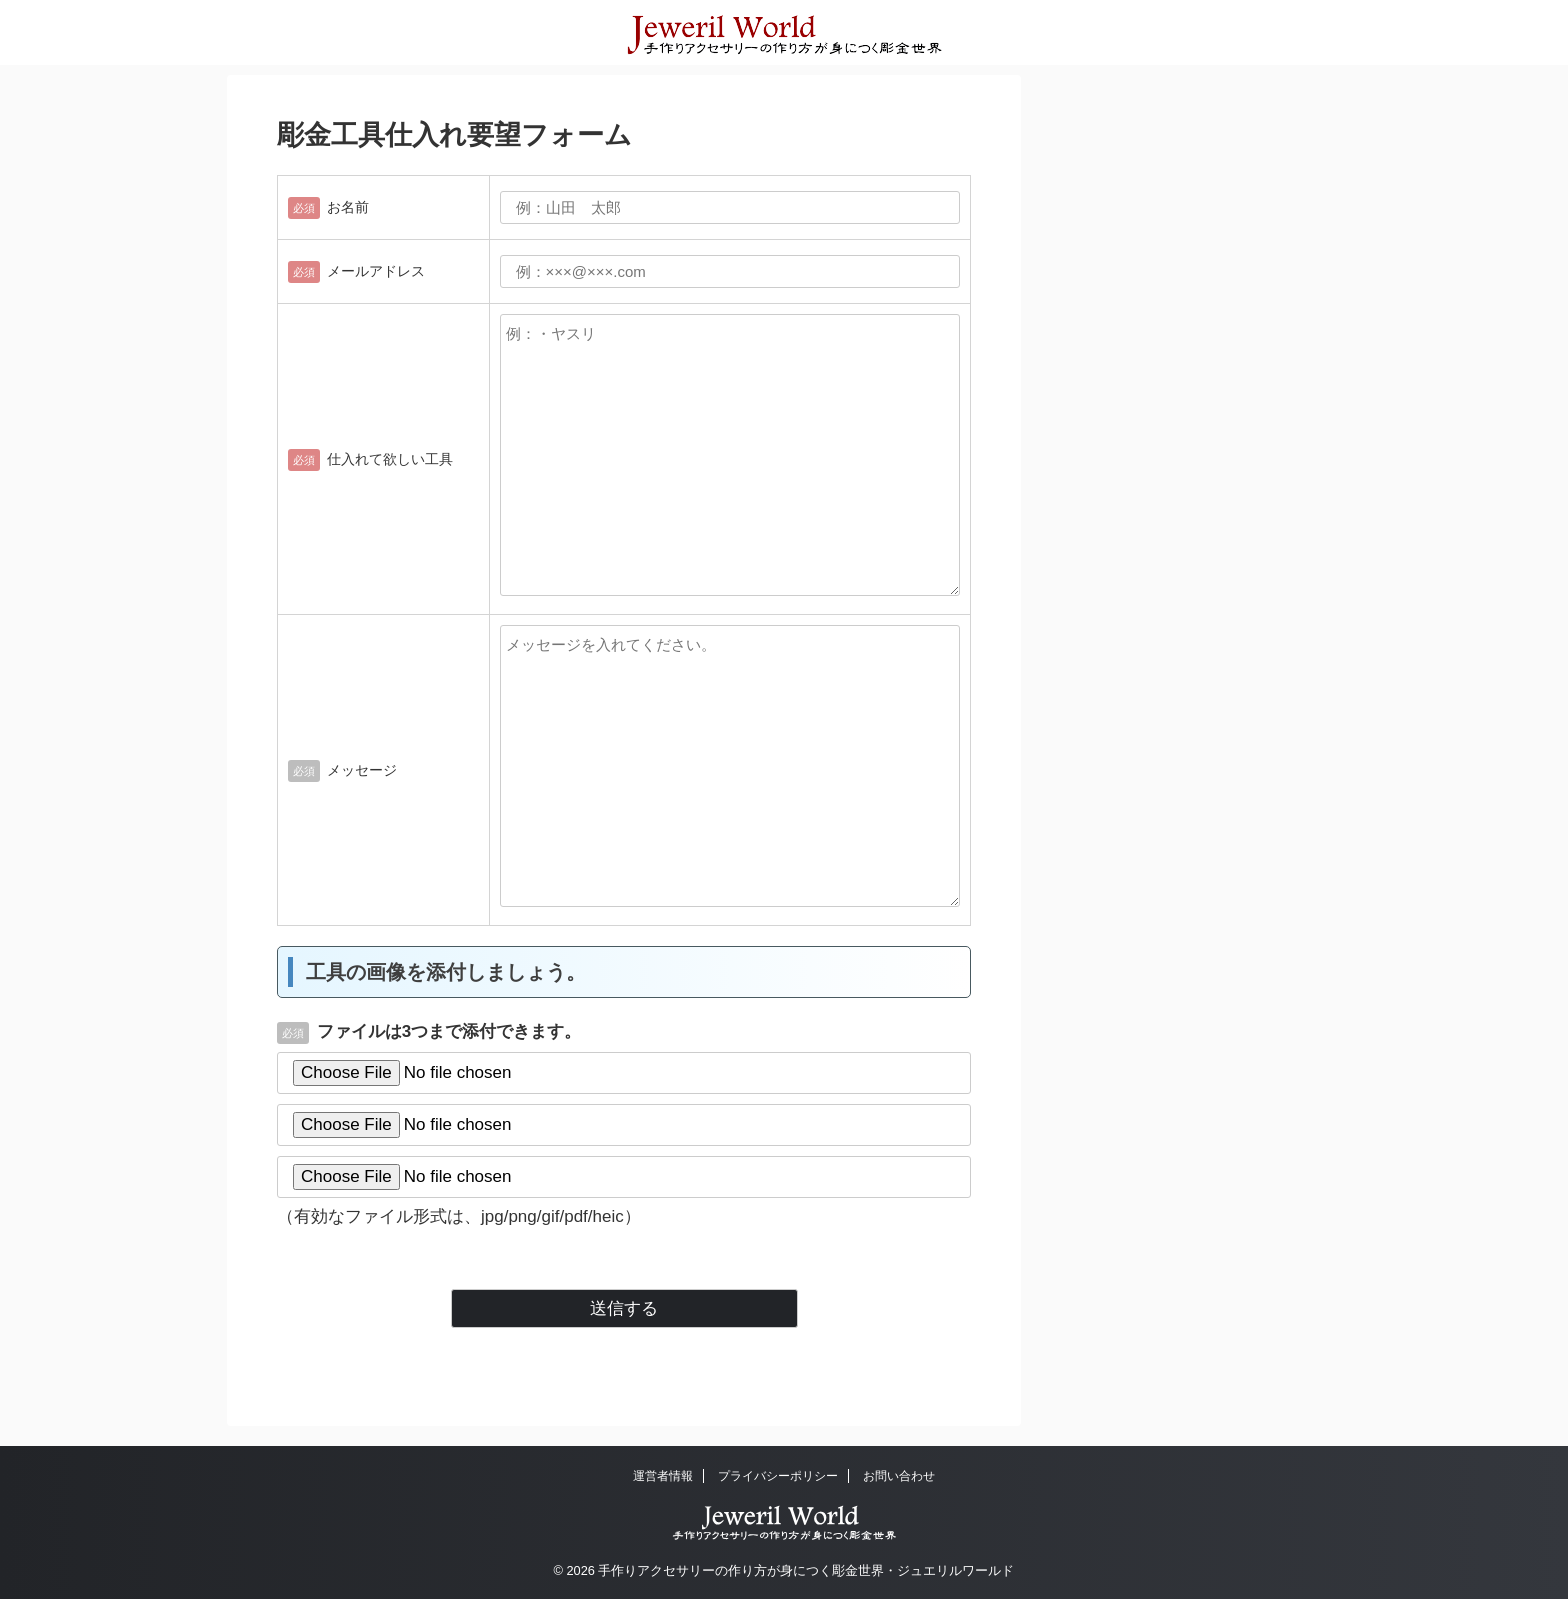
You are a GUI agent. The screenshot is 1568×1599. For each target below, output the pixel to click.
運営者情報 (663, 1476)
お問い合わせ (899, 1476)
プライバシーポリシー (778, 1476)
